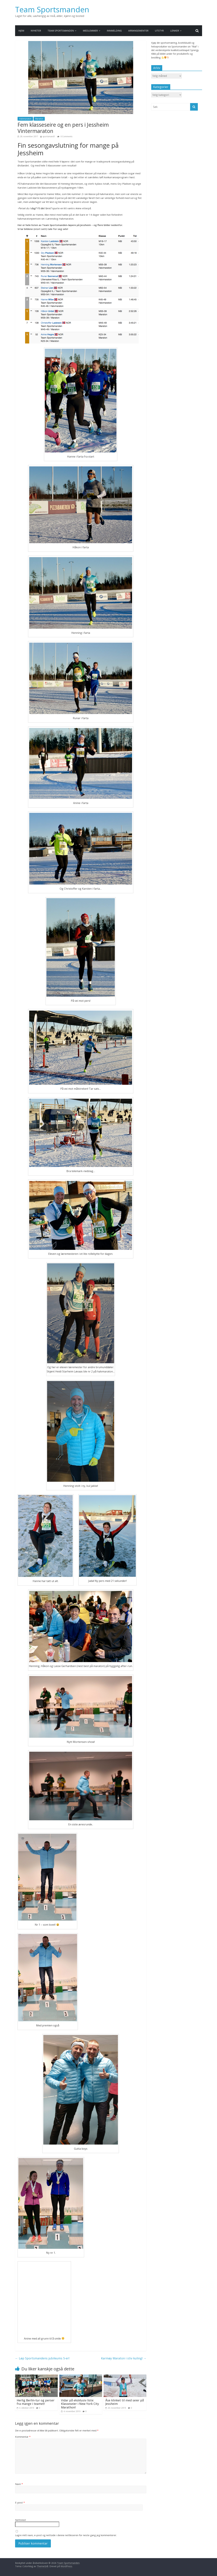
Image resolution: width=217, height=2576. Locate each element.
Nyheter (36, 30)
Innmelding (114, 30)
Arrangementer (138, 30)
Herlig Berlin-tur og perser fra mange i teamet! (35, 2402)
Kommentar (23, 2436)
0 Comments (64, 136)
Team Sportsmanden (52, 9)
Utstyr (159, 30)
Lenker (174, 30)
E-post (20, 2502)
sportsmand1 (48, 136)
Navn (19, 2484)
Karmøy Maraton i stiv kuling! (123, 2358)
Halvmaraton (25, 118)
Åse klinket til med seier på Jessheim (124, 2402)
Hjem (21, 30)
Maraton (39, 118)
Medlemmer (90, 30)
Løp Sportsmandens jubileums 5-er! (42, 2358)
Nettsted (20, 2520)
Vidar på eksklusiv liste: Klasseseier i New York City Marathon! (80, 2403)
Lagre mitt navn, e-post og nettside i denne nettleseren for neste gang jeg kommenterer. (66, 2535)
